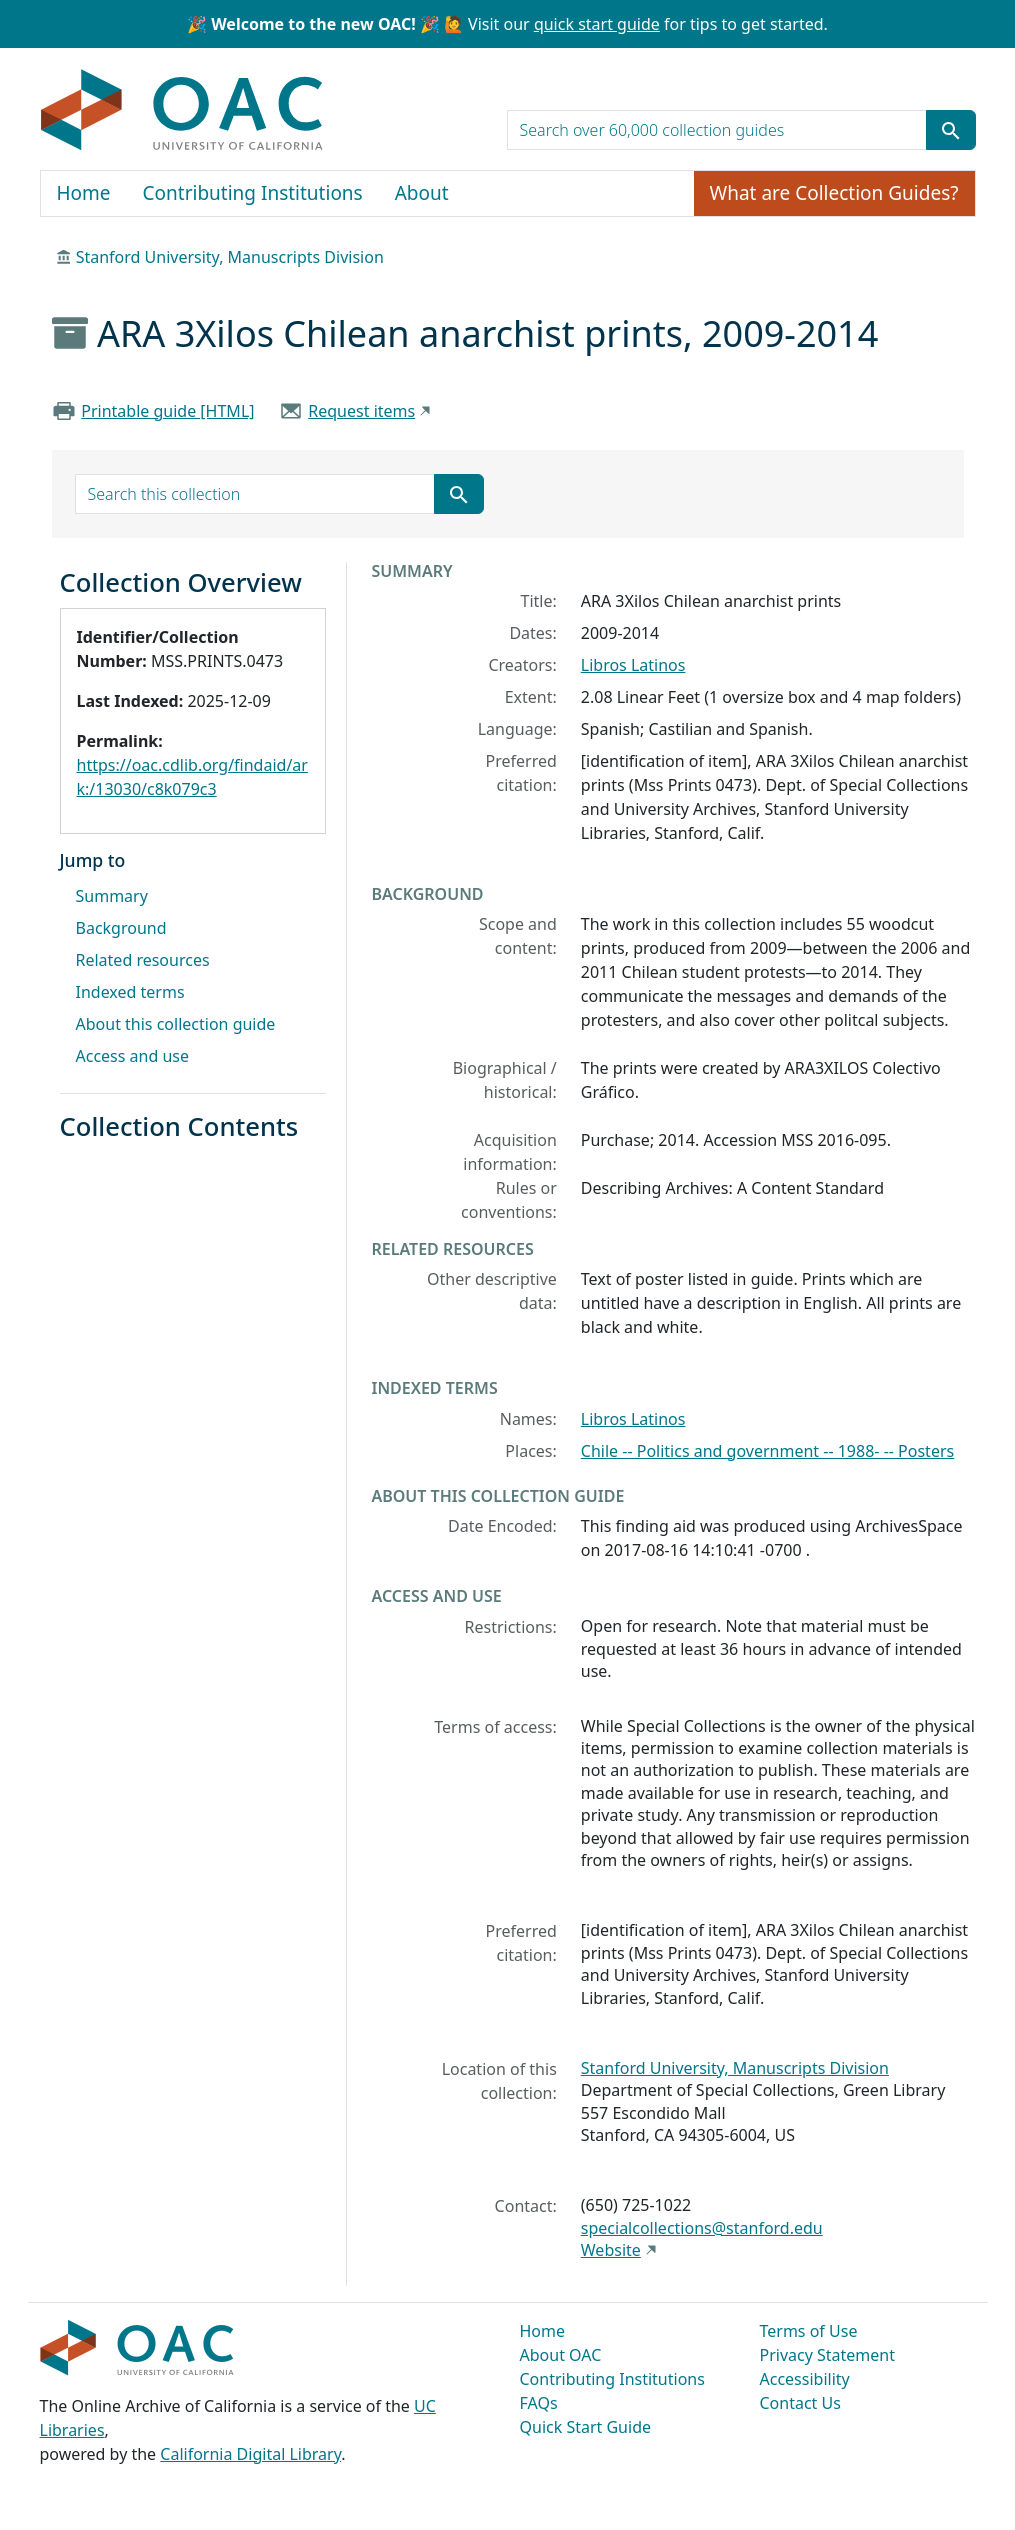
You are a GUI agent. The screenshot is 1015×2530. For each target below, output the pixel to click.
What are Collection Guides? (834, 193)
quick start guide (597, 24)
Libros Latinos (633, 665)
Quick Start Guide (586, 2427)
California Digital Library (250, 2454)
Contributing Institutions (253, 193)
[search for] (717, 130)
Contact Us (800, 2403)
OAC (182, 111)
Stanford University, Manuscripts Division (230, 257)
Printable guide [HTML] (167, 411)
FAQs (539, 2403)
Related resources (143, 960)
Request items (361, 411)
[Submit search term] (951, 130)
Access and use (133, 1056)
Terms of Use (809, 2331)
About (422, 193)
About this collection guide (176, 1024)
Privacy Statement (828, 2355)
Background (121, 928)
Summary (112, 896)
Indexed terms (130, 992)
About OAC (561, 2355)
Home (84, 193)
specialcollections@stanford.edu (702, 2228)
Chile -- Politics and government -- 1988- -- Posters (767, 1451)
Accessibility (805, 2379)
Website (611, 2250)
